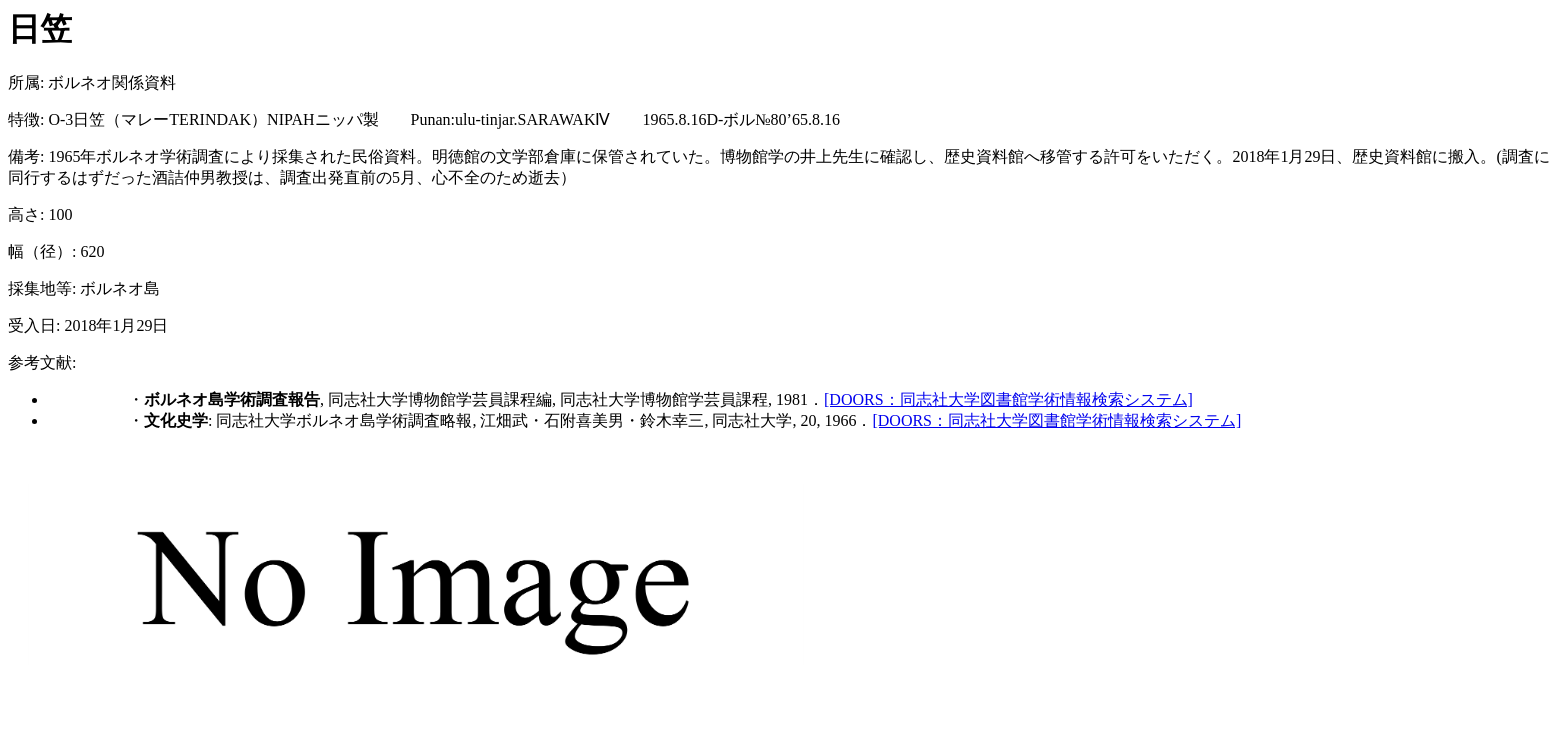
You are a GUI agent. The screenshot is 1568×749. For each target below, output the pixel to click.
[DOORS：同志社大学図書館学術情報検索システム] (1008, 399)
